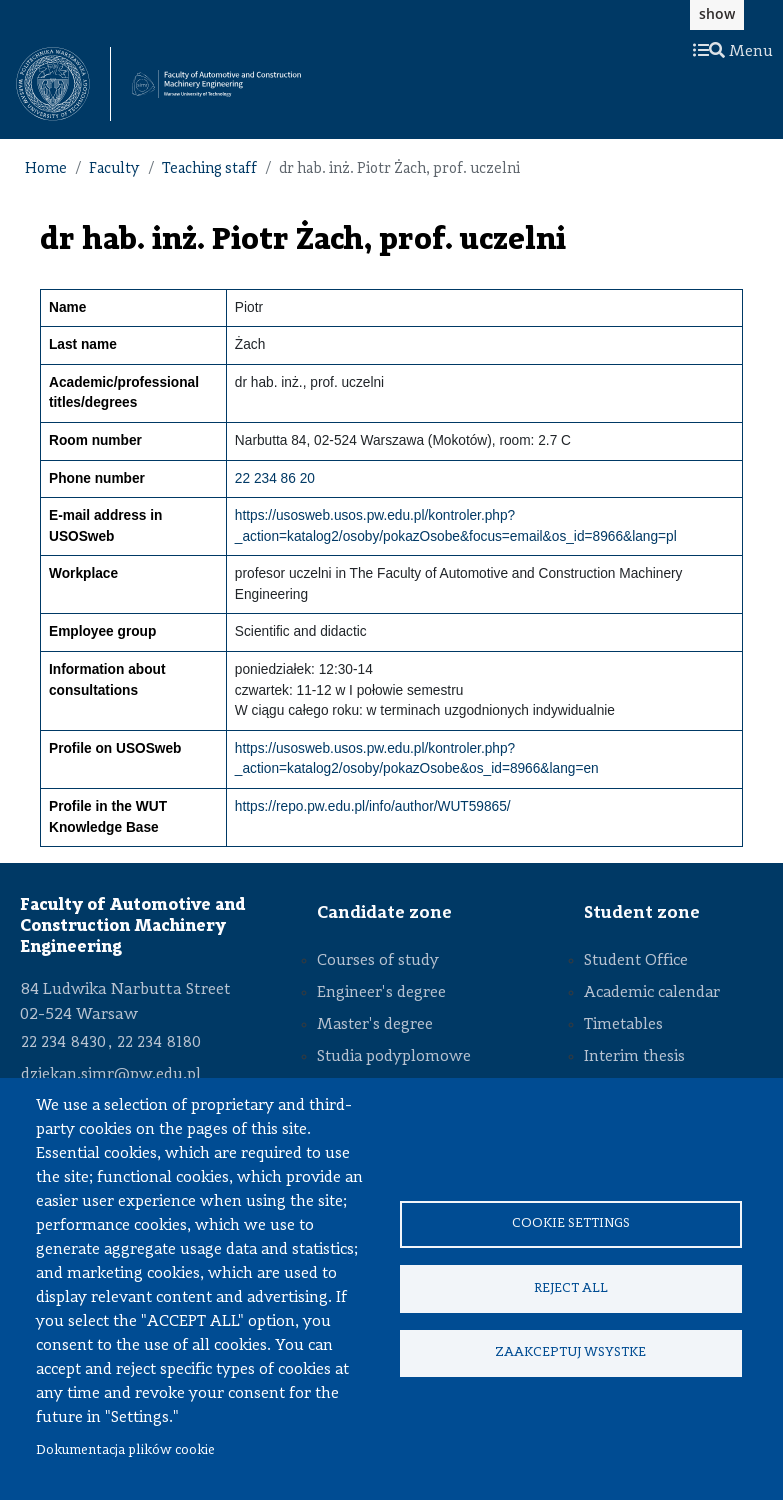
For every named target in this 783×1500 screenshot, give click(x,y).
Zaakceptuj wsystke (570, 1353)
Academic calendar (652, 993)
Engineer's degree (381, 993)
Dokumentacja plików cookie (125, 1450)
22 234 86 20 (275, 478)
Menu (733, 52)
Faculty (114, 169)
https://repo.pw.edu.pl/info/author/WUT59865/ (373, 806)
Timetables (623, 1025)
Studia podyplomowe (394, 1057)
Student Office (636, 961)
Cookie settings (571, 1223)
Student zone (642, 913)
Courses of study (378, 961)
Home (46, 169)
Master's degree (375, 1025)
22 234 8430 (63, 1043)
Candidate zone (384, 913)
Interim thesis (634, 1057)
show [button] (717, 13)
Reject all (571, 1288)
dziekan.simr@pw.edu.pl (111, 1075)
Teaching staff (209, 169)
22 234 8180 (159, 1043)
